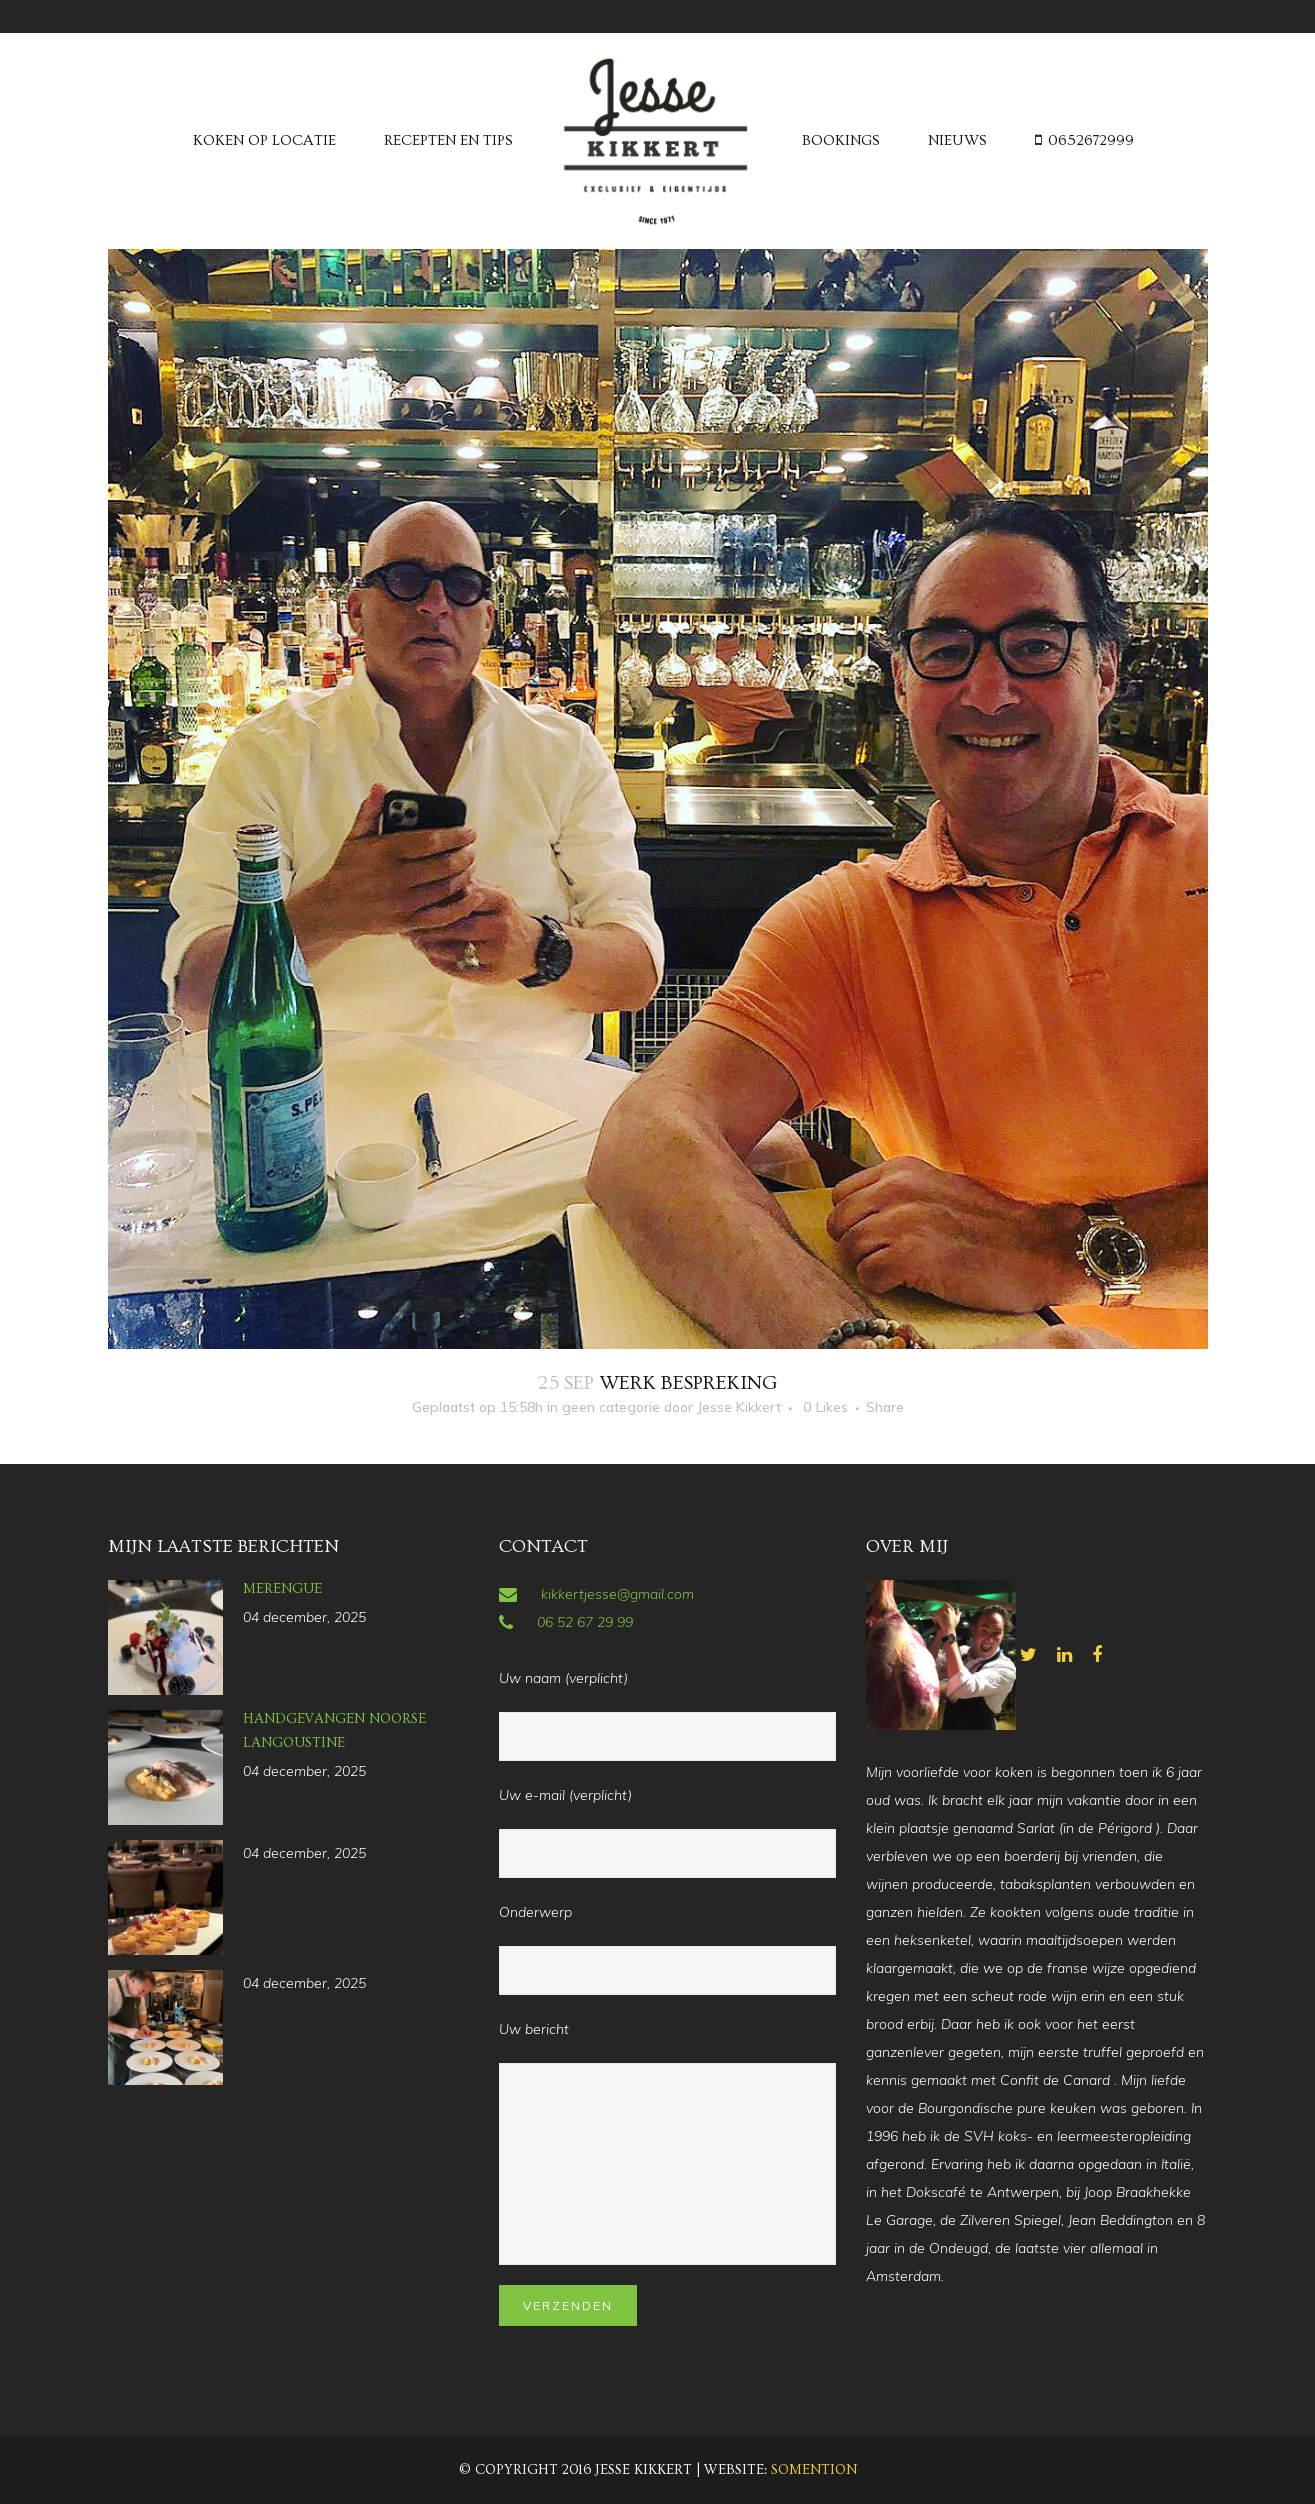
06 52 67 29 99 (585, 1622)
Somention (814, 2470)
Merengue (282, 1589)
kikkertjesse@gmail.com (617, 1594)
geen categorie (611, 1407)
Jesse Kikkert (739, 1407)
